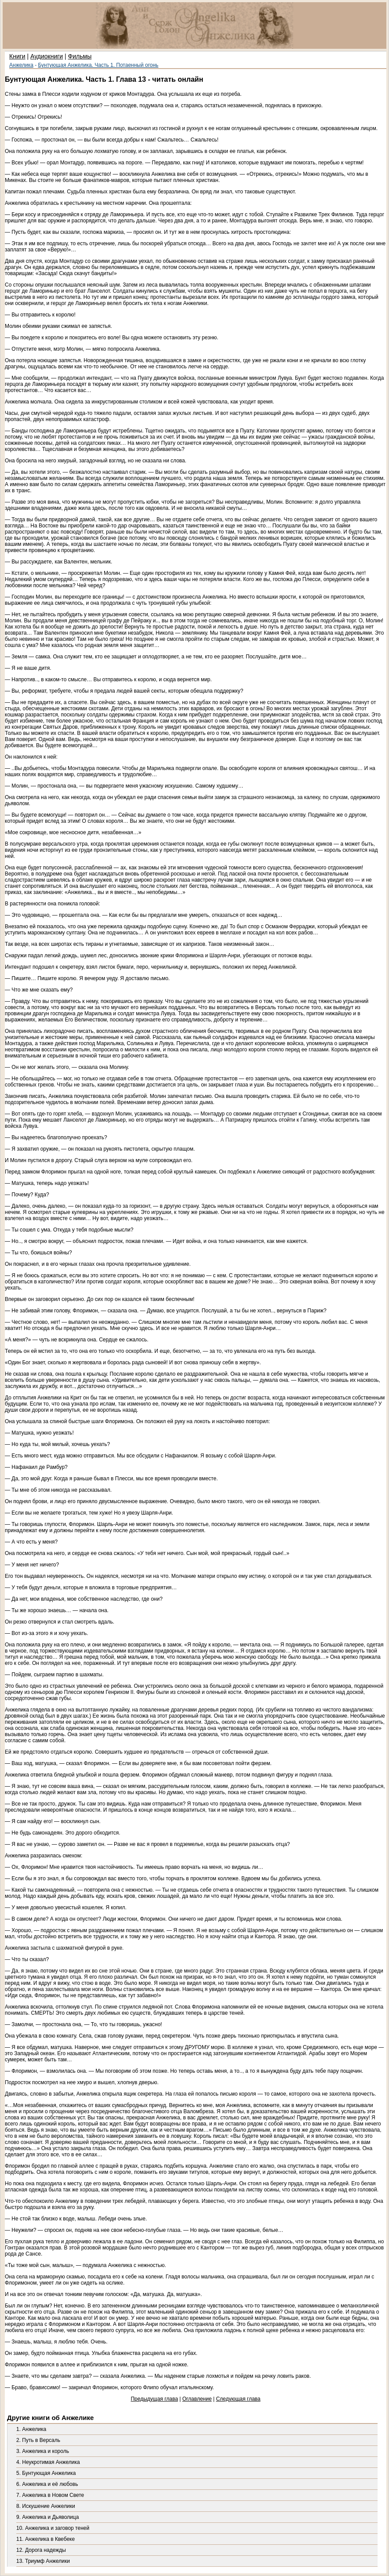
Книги (17, 56)
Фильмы (80, 56)
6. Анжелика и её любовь (47, 2484)
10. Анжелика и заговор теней (52, 2528)
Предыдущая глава (154, 2399)
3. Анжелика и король (42, 2451)
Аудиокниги (46, 56)
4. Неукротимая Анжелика (48, 2462)
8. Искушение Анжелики (45, 2506)
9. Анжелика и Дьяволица (47, 2517)
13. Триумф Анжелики (43, 2561)
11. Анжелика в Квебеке (45, 2539)
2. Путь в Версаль (38, 2440)
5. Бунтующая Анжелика (46, 2473)
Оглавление (197, 2399)
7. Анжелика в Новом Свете (50, 2495)
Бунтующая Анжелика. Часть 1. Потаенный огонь (98, 65)
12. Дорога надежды (41, 2550)
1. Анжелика (31, 2429)
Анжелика (21, 65)
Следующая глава (238, 2399)
